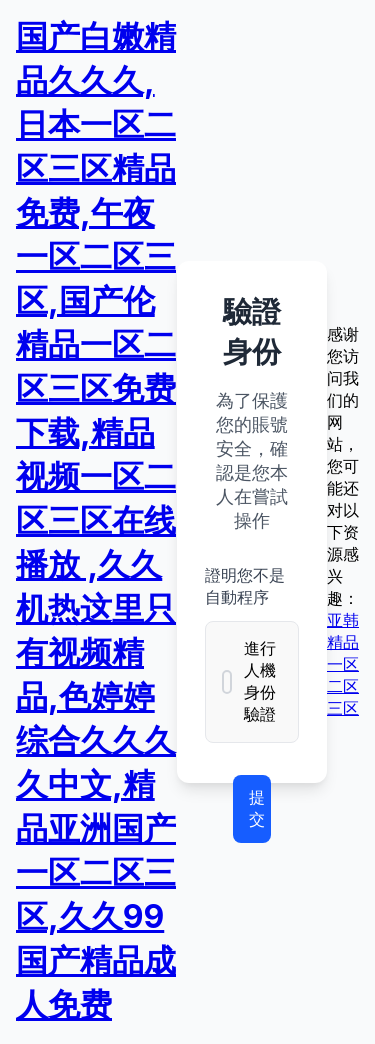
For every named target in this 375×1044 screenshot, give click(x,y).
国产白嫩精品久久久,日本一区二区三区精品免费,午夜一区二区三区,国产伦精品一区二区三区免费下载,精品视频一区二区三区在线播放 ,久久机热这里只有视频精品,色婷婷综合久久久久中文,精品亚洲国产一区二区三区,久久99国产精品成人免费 (96, 520)
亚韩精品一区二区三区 (343, 664)
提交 (257, 808)
